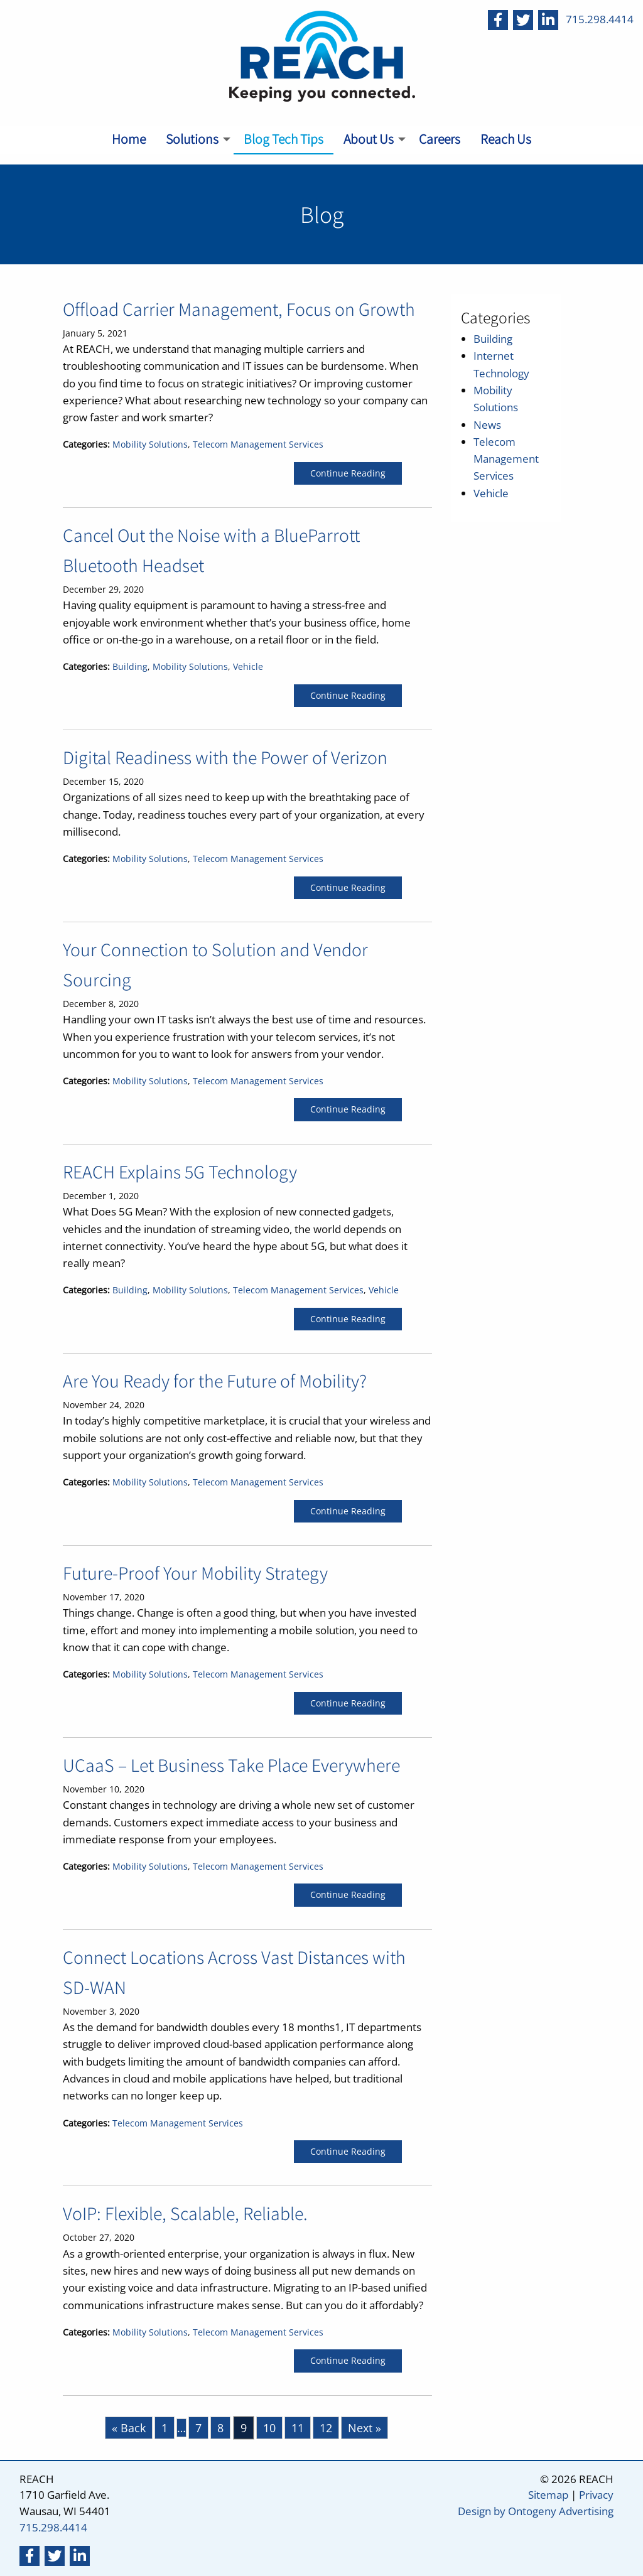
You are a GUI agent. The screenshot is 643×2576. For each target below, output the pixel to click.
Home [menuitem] (129, 139)
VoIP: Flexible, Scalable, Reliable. (185, 2213)
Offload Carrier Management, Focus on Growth (239, 309)
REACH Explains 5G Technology (180, 1172)
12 (326, 2427)
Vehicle (248, 666)
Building (130, 666)
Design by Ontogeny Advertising (535, 2511)
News (487, 425)
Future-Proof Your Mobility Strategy (195, 1573)
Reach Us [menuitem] (505, 139)
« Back (129, 2427)
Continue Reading (348, 473)
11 (297, 2427)
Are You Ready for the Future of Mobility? (215, 1381)
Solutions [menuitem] (192, 139)
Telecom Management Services (258, 444)
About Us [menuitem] (368, 139)
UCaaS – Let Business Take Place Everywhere (231, 1765)
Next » (364, 2427)
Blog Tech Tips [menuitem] (283, 139)
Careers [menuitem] (439, 139)
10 (269, 2427)
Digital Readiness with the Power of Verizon (225, 757)
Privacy (596, 2494)
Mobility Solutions (150, 444)
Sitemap (548, 2494)
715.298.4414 (600, 19)
